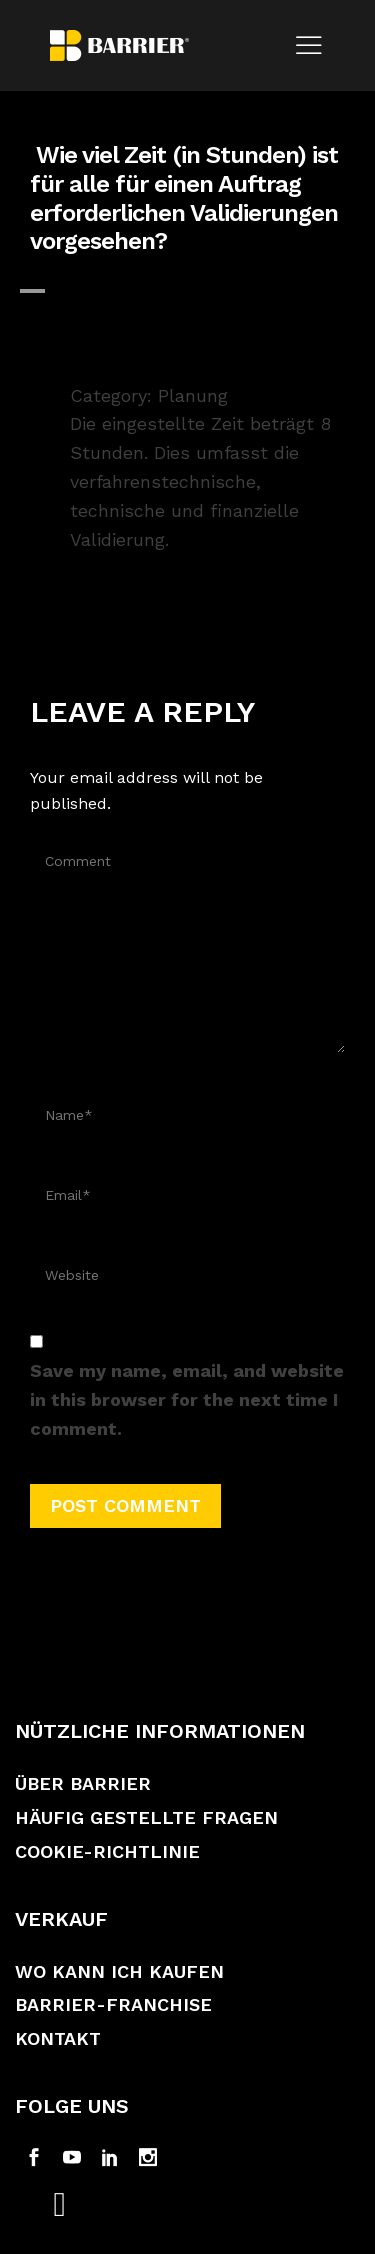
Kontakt (58, 2038)
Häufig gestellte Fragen (146, 1817)
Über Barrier (83, 1783)
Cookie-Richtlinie (107, 1851)
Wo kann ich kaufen (119, 1971)
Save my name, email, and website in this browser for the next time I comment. (187, 1399)
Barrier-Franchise (113, 2004)
